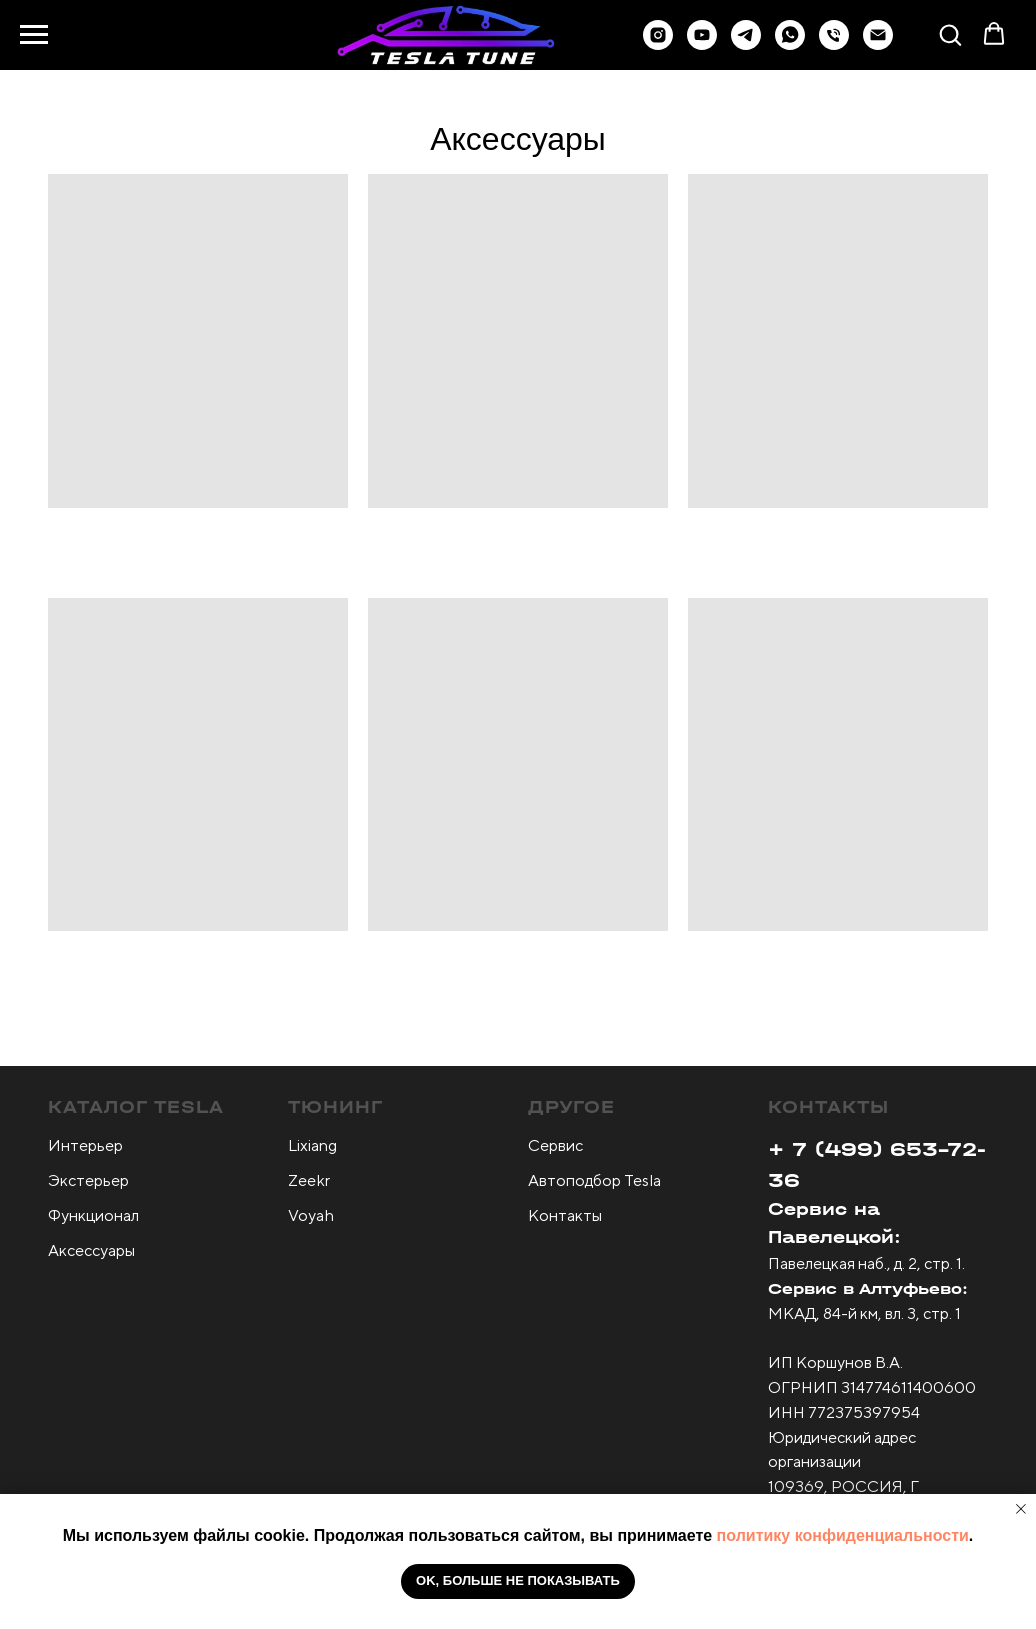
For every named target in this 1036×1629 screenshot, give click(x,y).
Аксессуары (91, 1250)
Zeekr (309, 1180)
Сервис (555, 1145)
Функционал (93, 1215)
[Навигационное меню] (34, 35)
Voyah (311, 1215)
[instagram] (658, 44)
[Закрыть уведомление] (1021, 1509)
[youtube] (702, 44)
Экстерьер (88, 1180)
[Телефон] (834, 44)
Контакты (565, 1215)
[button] (746, 44)
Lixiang (312, 1145)
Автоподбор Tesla (594, 1180)
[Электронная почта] (878, 44)
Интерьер (85, 1145)
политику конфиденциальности (843, 1535)
